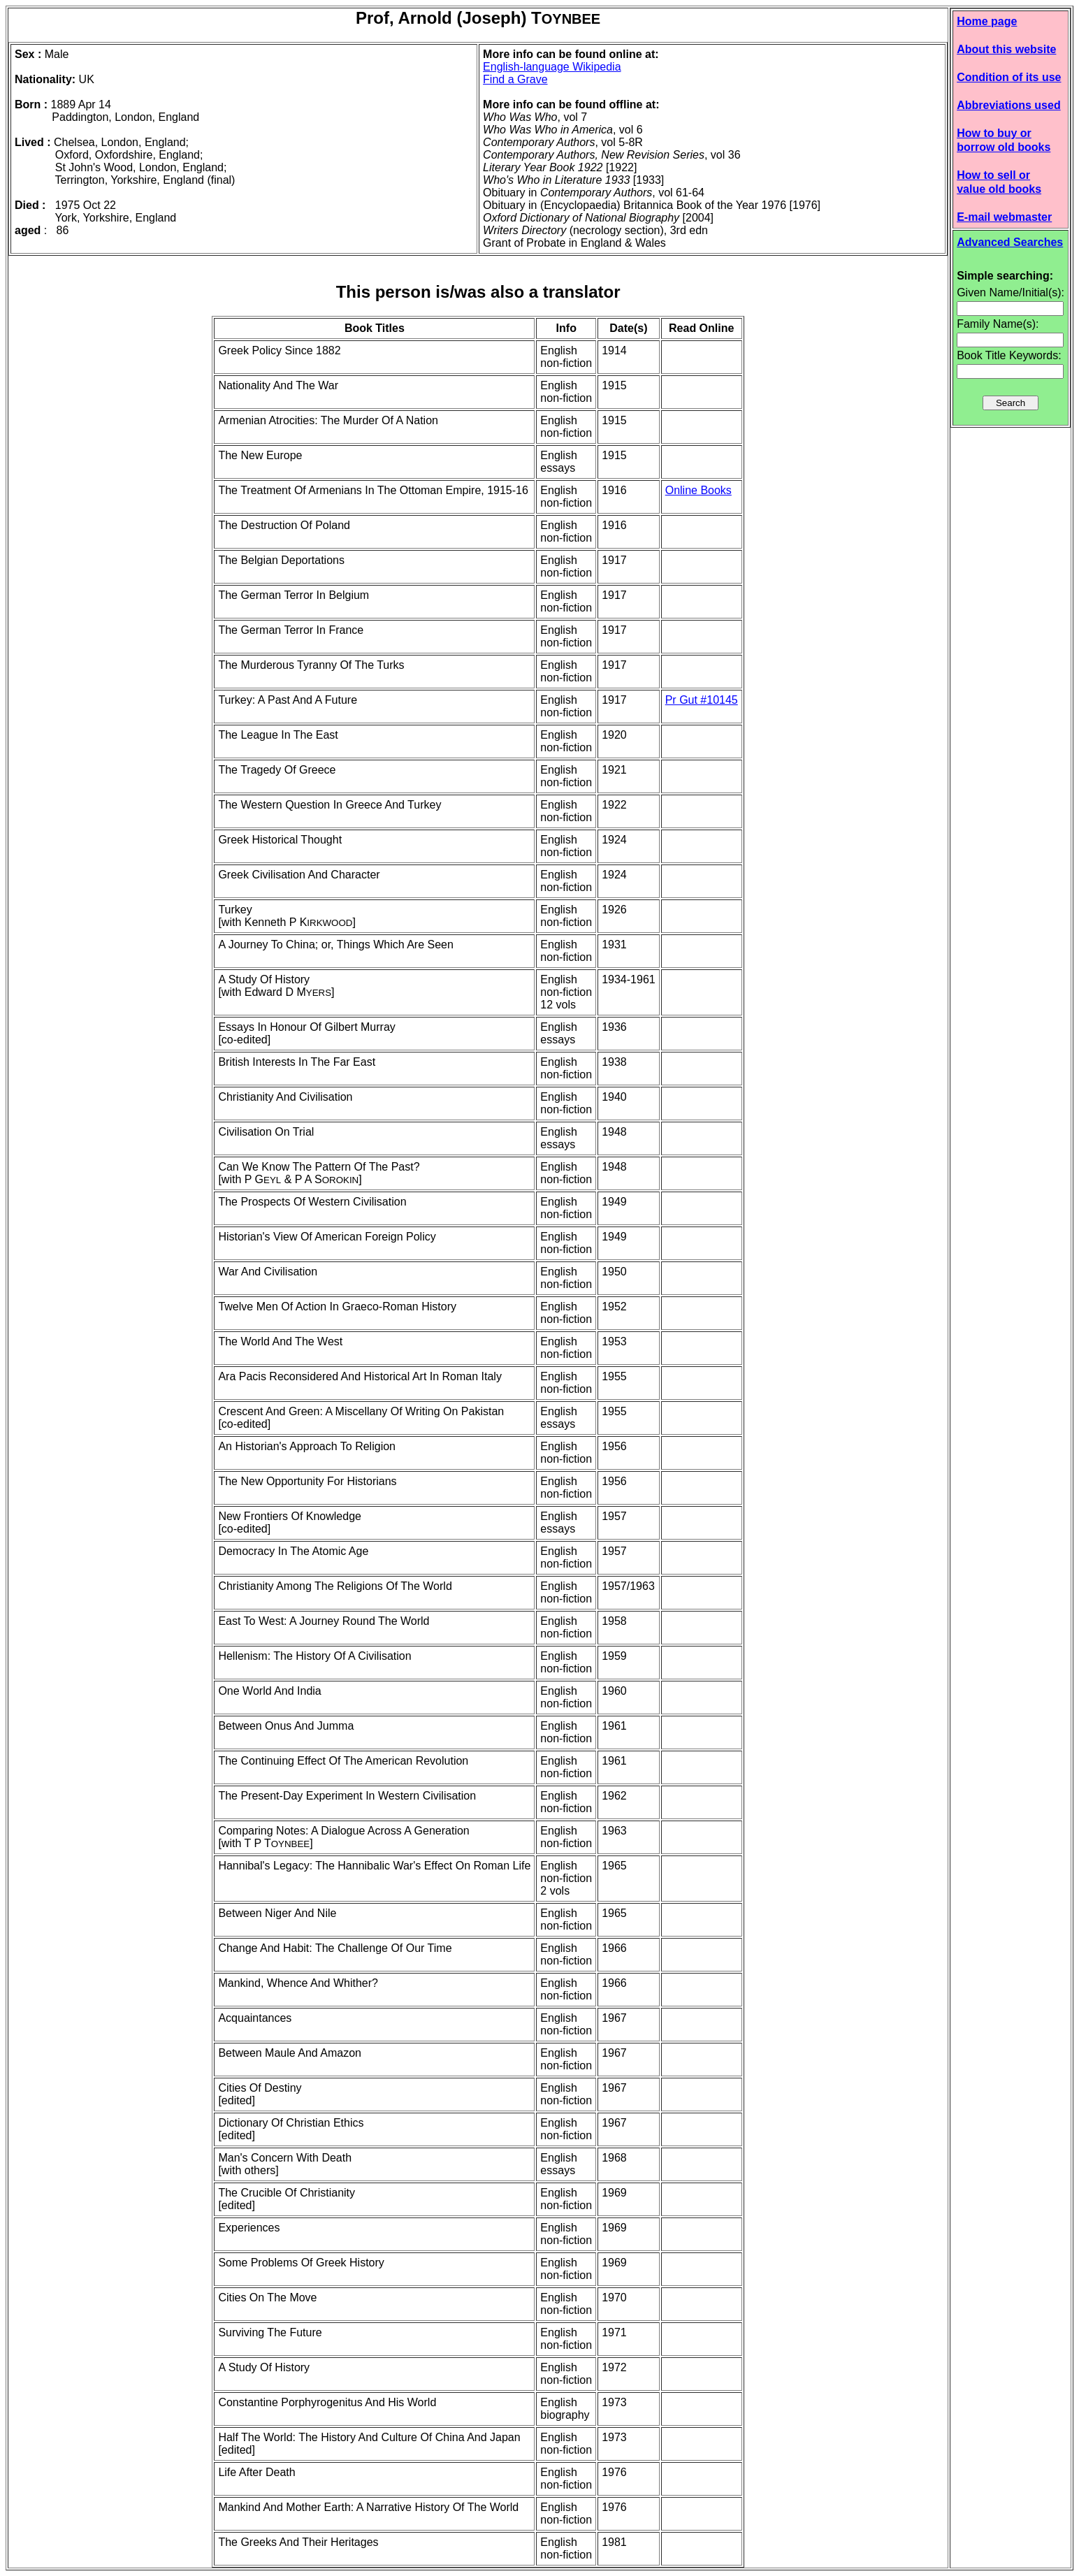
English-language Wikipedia (552, 67)
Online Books (698, 490)
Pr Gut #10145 (701, 700)
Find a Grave (515, 79)
